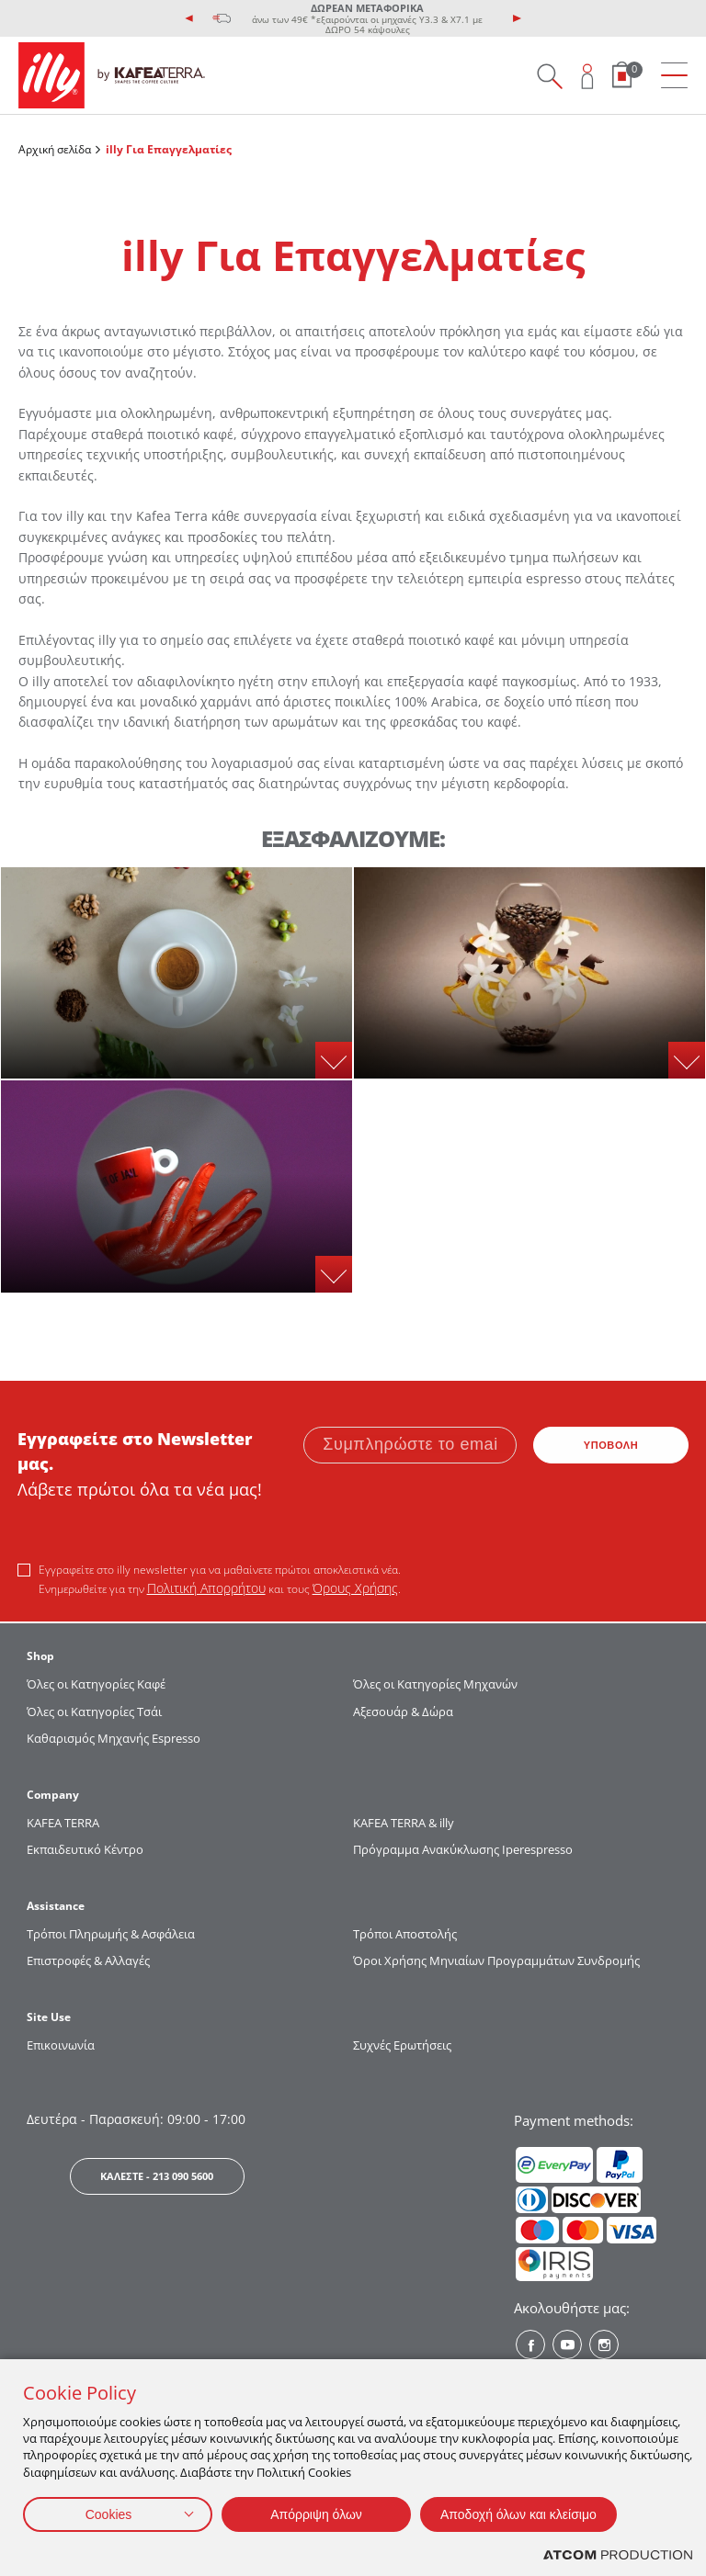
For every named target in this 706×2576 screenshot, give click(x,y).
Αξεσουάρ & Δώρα (403, 1711)
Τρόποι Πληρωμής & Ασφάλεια (111, 1934)
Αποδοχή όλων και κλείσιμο (518, 2514)
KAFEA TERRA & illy (403, 1822)
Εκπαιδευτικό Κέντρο (85, 1849)
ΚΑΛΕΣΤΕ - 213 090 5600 (156, 2176)
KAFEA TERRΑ (63, 1822)
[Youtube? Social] (567, 2344)
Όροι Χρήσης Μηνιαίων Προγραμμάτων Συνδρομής (498, 1960)
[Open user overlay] (588, 76)
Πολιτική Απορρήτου (206, 1588)
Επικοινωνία (61, 2045)
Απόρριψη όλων (316, 2514)
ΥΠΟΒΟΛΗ (611, 1445)
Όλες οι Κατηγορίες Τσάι (94, 1711)
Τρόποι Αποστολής (405, 1934)
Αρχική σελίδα (54, 149)
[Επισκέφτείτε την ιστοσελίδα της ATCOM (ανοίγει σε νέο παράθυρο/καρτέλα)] (617, 2555)
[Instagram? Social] (604, 2344)
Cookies (108, 2514)
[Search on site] (549, 76)
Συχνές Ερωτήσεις (402, 2045)
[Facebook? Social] (530, 2344)
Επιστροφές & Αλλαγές (88, 1960)
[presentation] (189, 18)
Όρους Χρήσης (355, 1588)
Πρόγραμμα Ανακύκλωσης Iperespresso (463, 1849)
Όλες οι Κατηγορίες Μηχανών (435, 1684)
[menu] (674, 75)
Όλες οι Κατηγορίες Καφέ (96, 1684)
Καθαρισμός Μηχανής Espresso (113, 1738)
